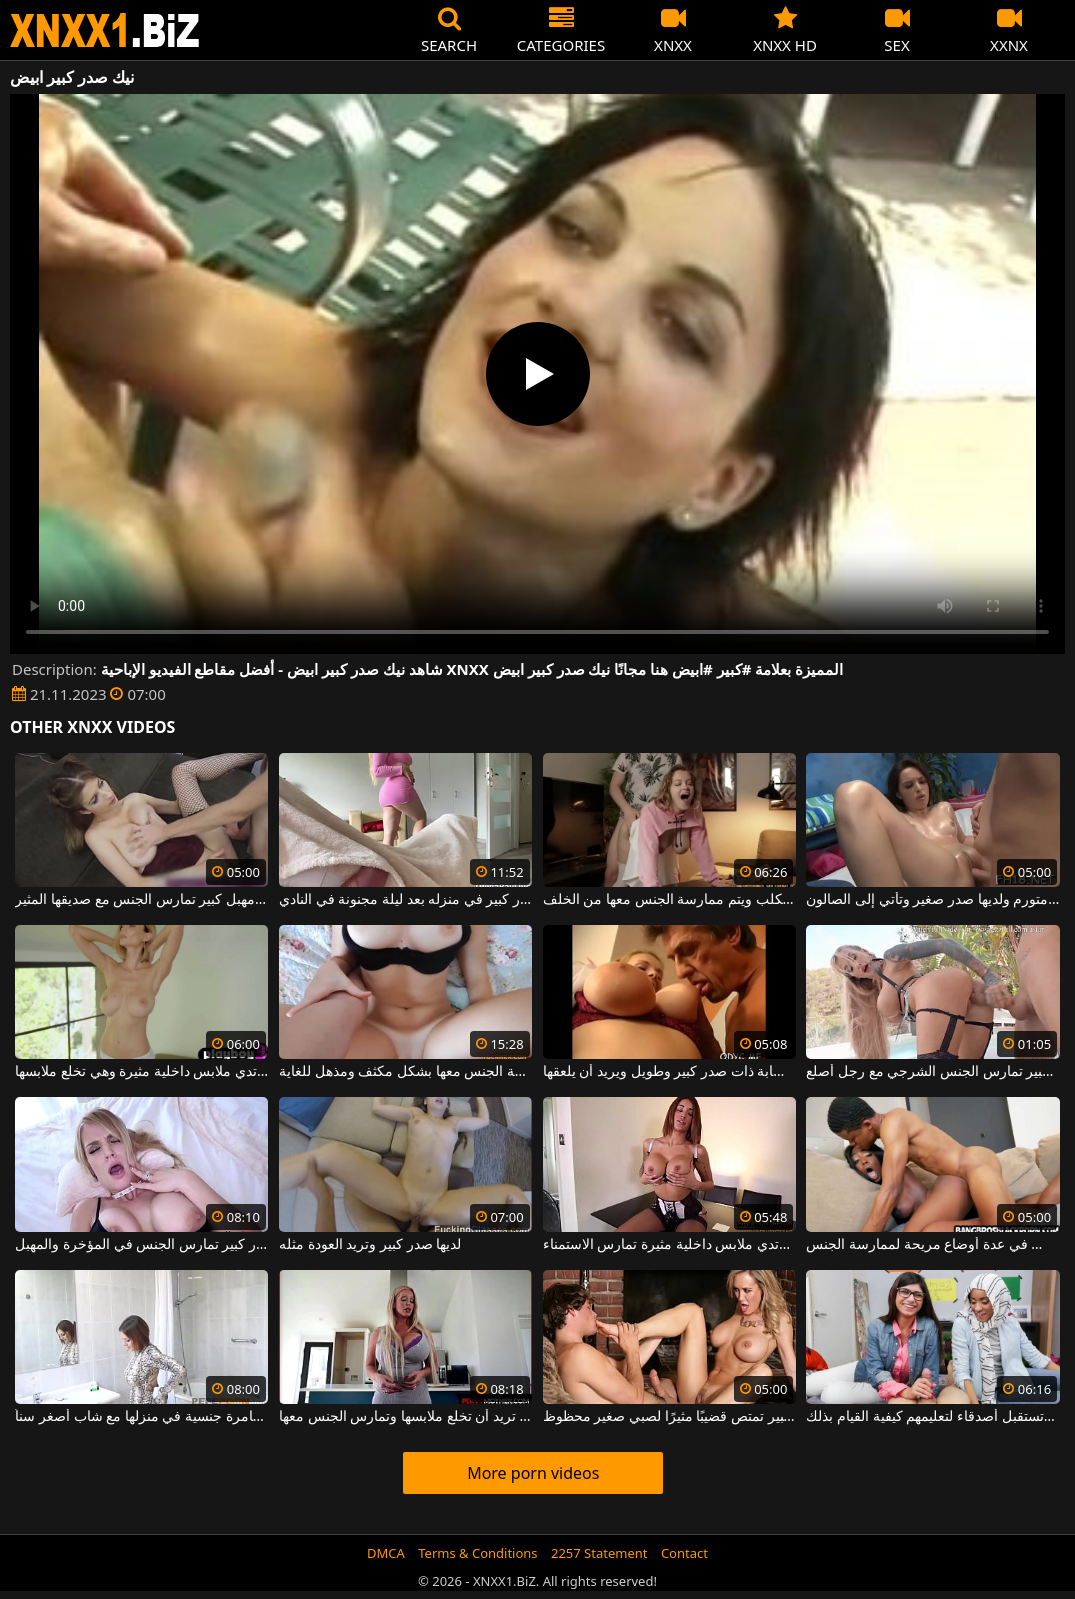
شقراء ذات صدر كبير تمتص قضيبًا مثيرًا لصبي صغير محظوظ (669, 1417)
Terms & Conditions (477, 1553)
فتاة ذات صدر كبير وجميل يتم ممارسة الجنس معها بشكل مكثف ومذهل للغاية (405, 1072)
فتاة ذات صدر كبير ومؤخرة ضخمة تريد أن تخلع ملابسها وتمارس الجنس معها (405, 1417)
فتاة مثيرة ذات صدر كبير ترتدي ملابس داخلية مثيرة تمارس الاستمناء (669, 1245)
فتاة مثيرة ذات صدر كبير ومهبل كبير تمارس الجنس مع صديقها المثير (141, 900)
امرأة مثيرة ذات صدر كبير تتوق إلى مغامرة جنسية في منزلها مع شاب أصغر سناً (141, 1417)
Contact (684, 1553)
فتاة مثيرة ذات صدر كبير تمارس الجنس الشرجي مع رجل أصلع (932, 1072)
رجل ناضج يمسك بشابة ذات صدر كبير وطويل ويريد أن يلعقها (669, 1072)
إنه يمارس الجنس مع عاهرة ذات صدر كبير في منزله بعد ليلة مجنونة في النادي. (405, 900)
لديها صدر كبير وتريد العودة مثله (370, 1245)
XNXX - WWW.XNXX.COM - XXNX (105, 30)
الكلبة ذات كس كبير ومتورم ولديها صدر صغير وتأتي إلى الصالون (932, 900)
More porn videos (533, 1473)
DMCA (386, 1553)
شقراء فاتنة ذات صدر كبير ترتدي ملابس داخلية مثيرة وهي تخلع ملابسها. (141, 1072)
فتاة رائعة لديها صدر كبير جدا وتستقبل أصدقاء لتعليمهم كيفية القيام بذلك (932, 1417)
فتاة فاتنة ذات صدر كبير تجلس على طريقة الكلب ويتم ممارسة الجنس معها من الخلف (669, 900)
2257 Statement (599, 1553)
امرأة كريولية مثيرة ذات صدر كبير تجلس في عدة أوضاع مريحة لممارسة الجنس (932, 1245)
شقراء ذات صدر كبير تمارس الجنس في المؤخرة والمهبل (141, 1245)
